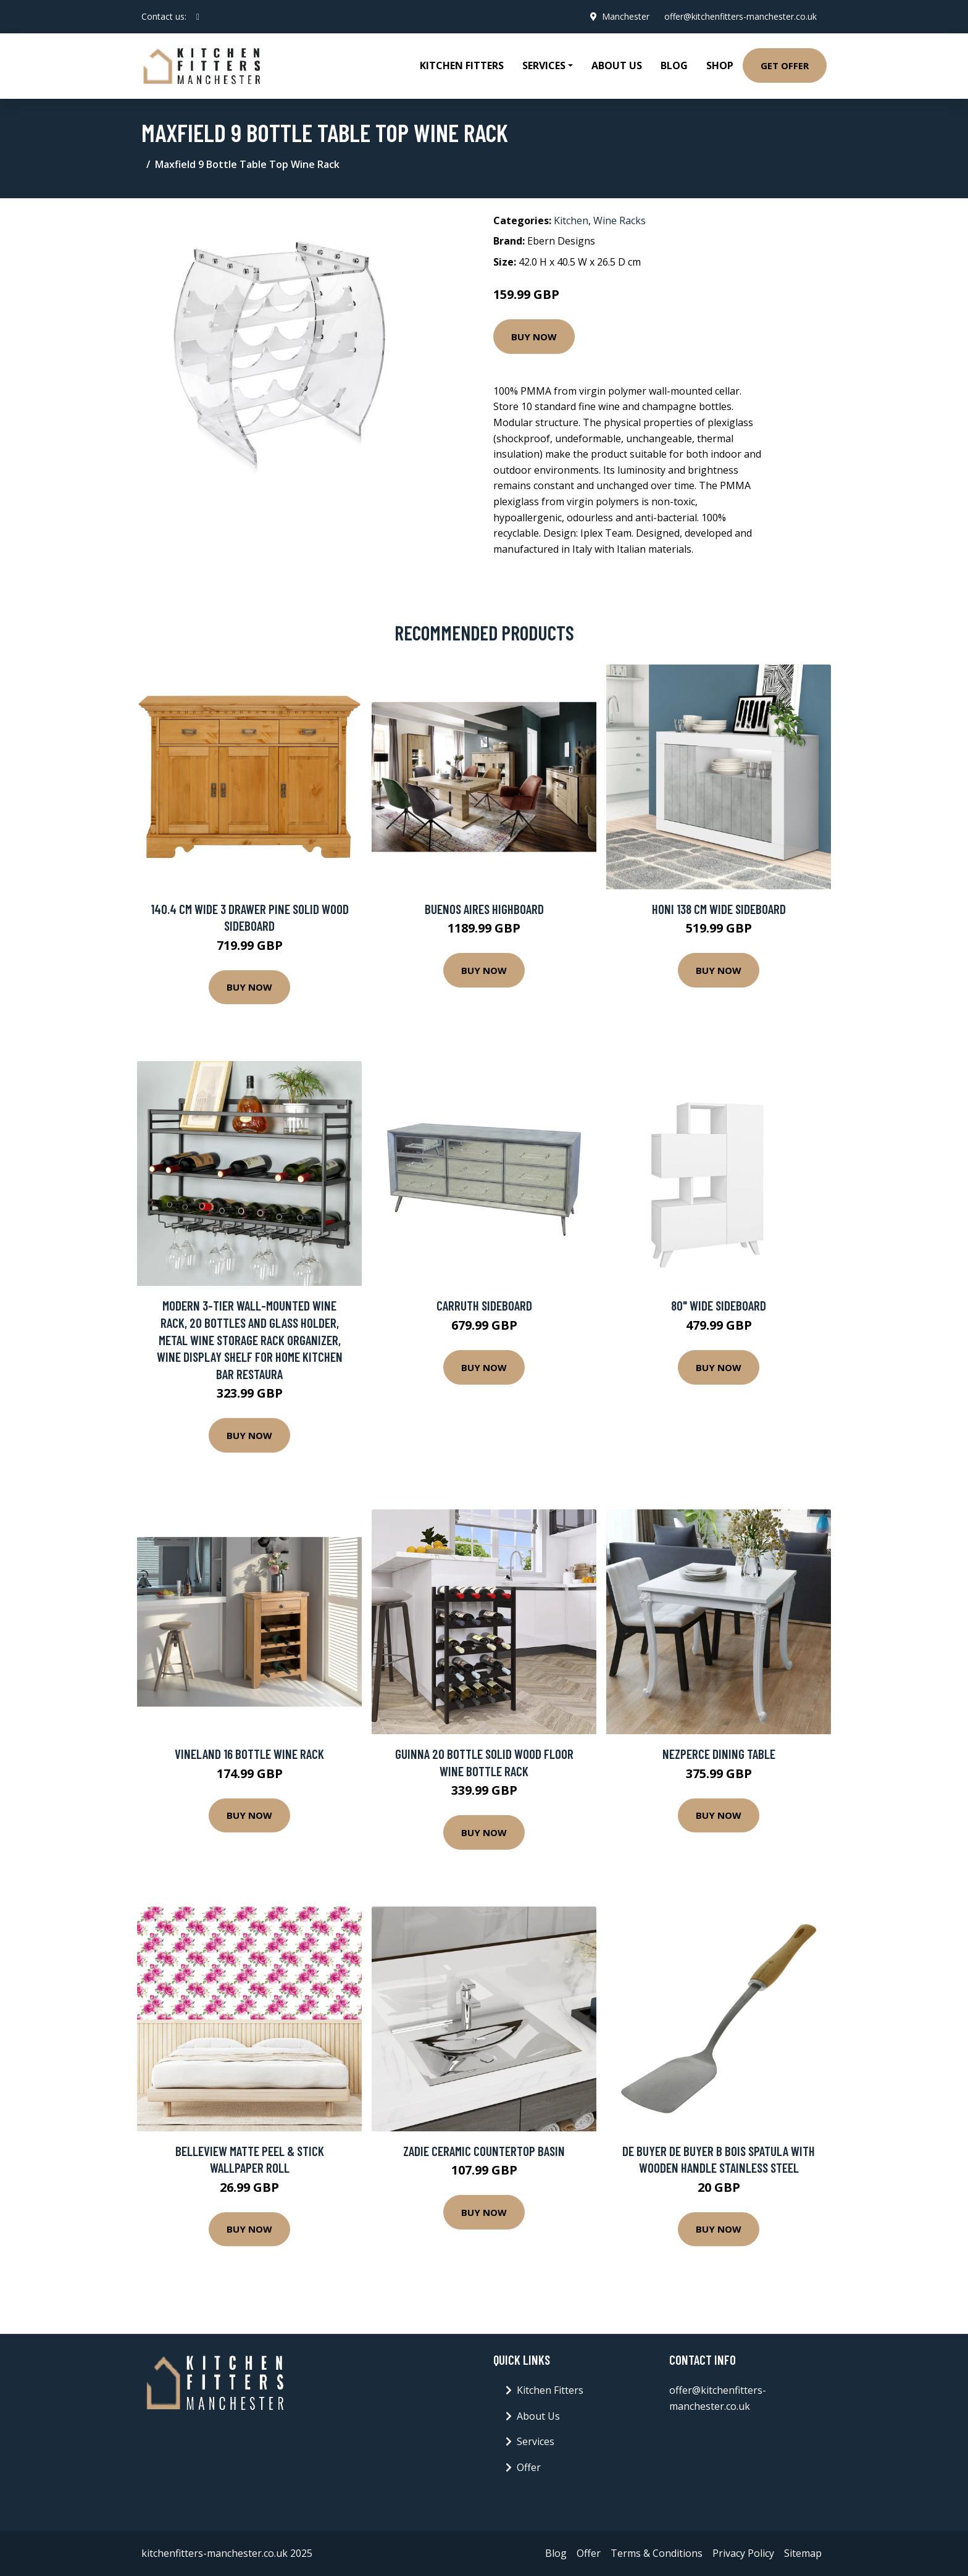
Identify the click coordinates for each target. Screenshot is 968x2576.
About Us (616, 65)
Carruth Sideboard (484, 1305)
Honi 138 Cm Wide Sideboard (719, 909)
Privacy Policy (743, 2553)
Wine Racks (619, 220)
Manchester (625, 16)
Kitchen (571, 220)
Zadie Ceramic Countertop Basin (484, 2151)
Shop (719, 65)
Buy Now (534, 336)
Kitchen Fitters (462, 65)
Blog (674, 65)
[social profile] (197, 16)
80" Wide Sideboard (718, 1305)
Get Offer (785, 65)
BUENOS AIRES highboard (484, 909)
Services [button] (543, 65)
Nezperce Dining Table (718, 1753)
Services (535, 2441)
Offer (529, 2467)
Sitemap (803, 2553)
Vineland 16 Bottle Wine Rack (249, 1753)
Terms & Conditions (657, 2553)
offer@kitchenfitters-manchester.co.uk (740, 16)
